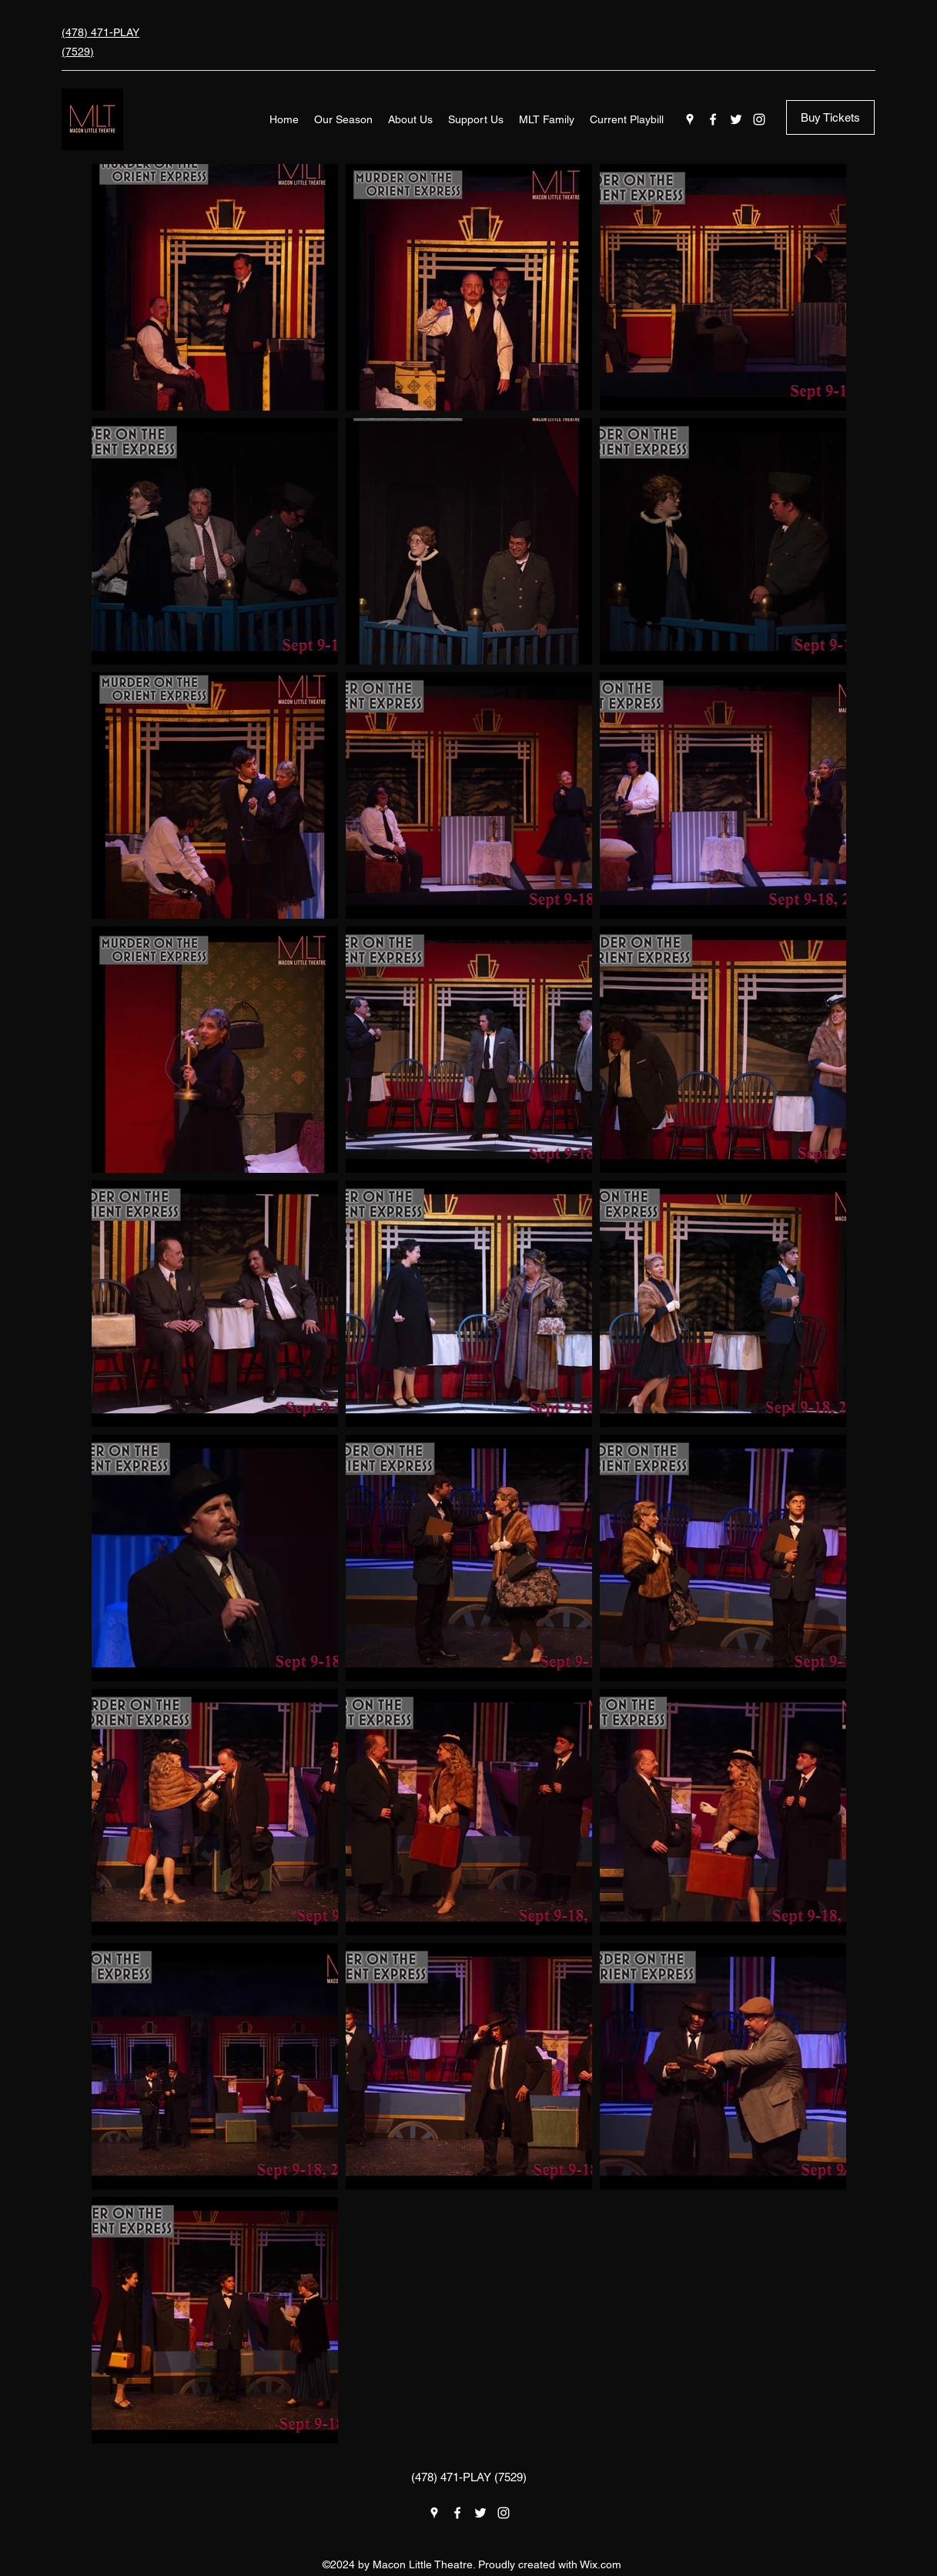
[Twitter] (736, 119)
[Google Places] (690, 119)
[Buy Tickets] (830, 117)
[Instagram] (759, 119)
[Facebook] (713, 119)
